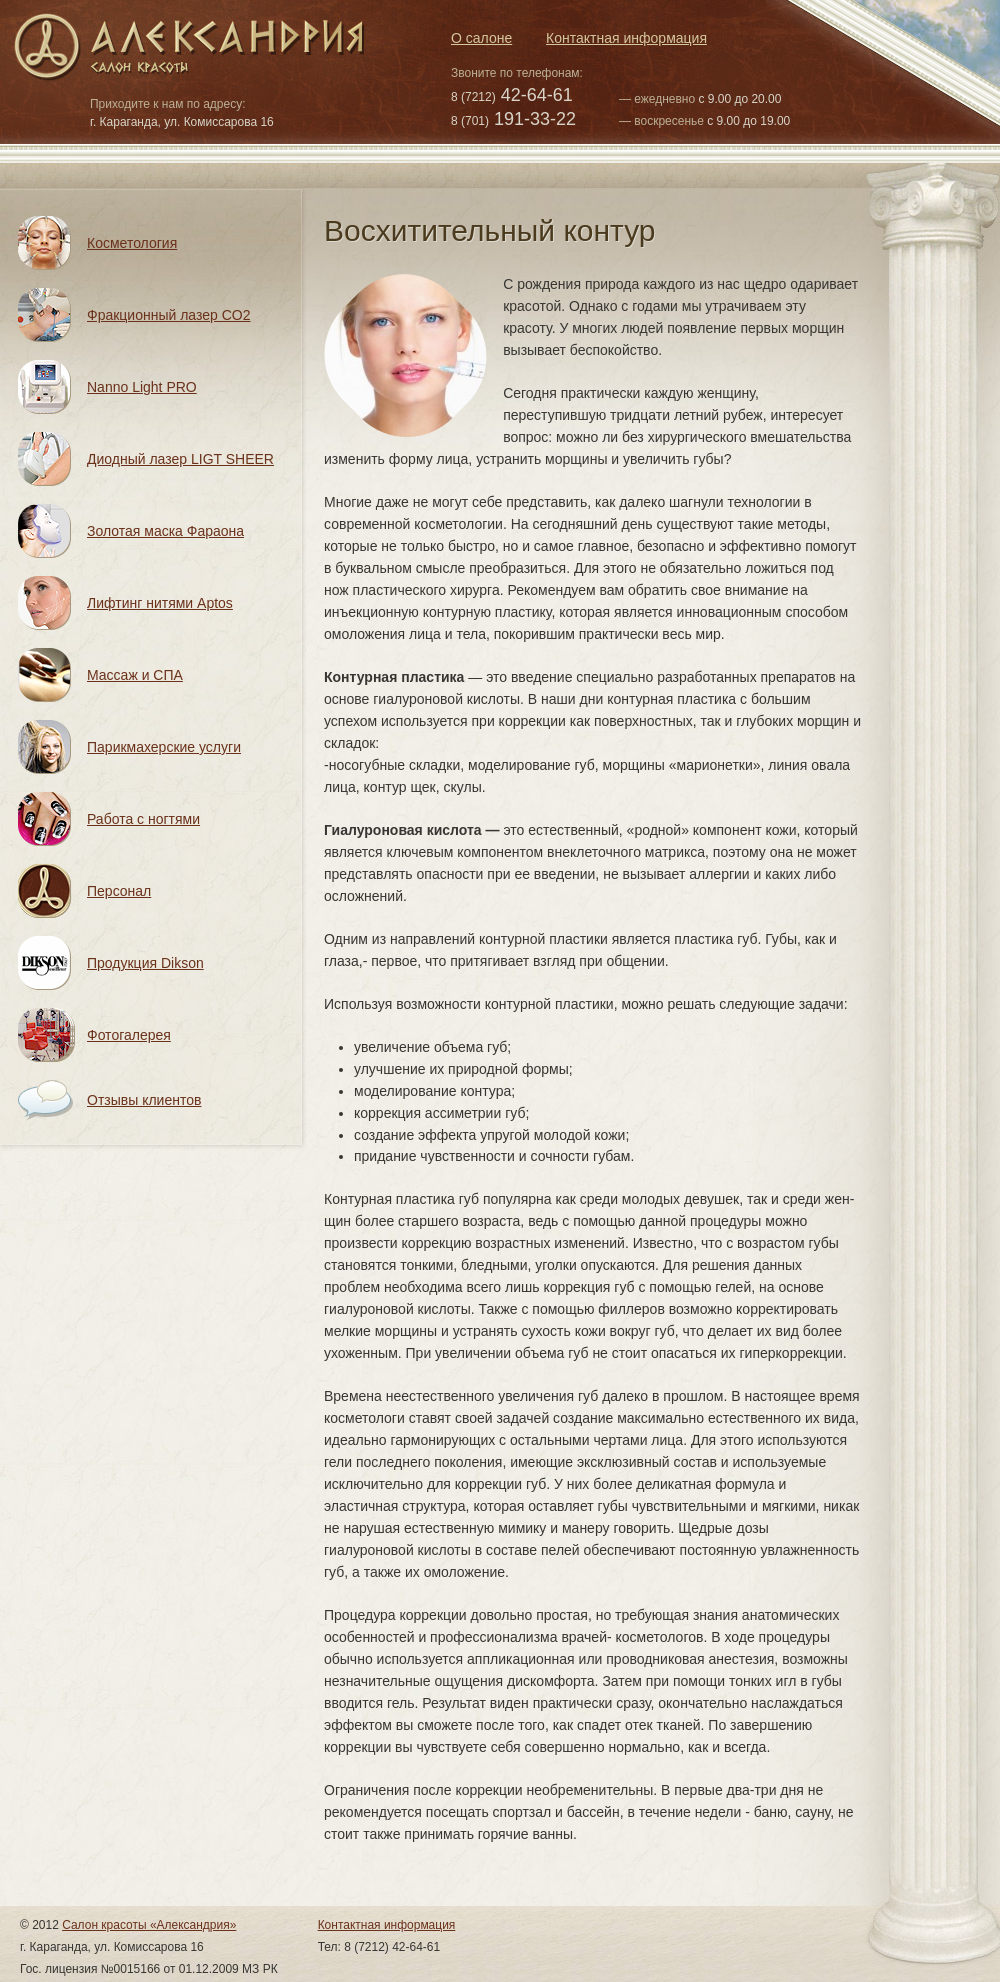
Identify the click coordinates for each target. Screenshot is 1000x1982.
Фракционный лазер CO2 (169, 315)
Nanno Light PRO (142, 387)
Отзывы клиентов (144, 1100)
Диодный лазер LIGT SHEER (180, 459)
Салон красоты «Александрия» (149, 1925)
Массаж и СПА (135, 675)
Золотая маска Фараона (165, 531)
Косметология (132, 243)
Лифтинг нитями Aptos (160, 603)
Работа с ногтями (143, 819)
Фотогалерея (129, 1035)
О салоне (481, 38)
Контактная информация (626, 38)
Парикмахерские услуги (164, 747)
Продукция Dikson (145, 963)
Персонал (119, 891)
